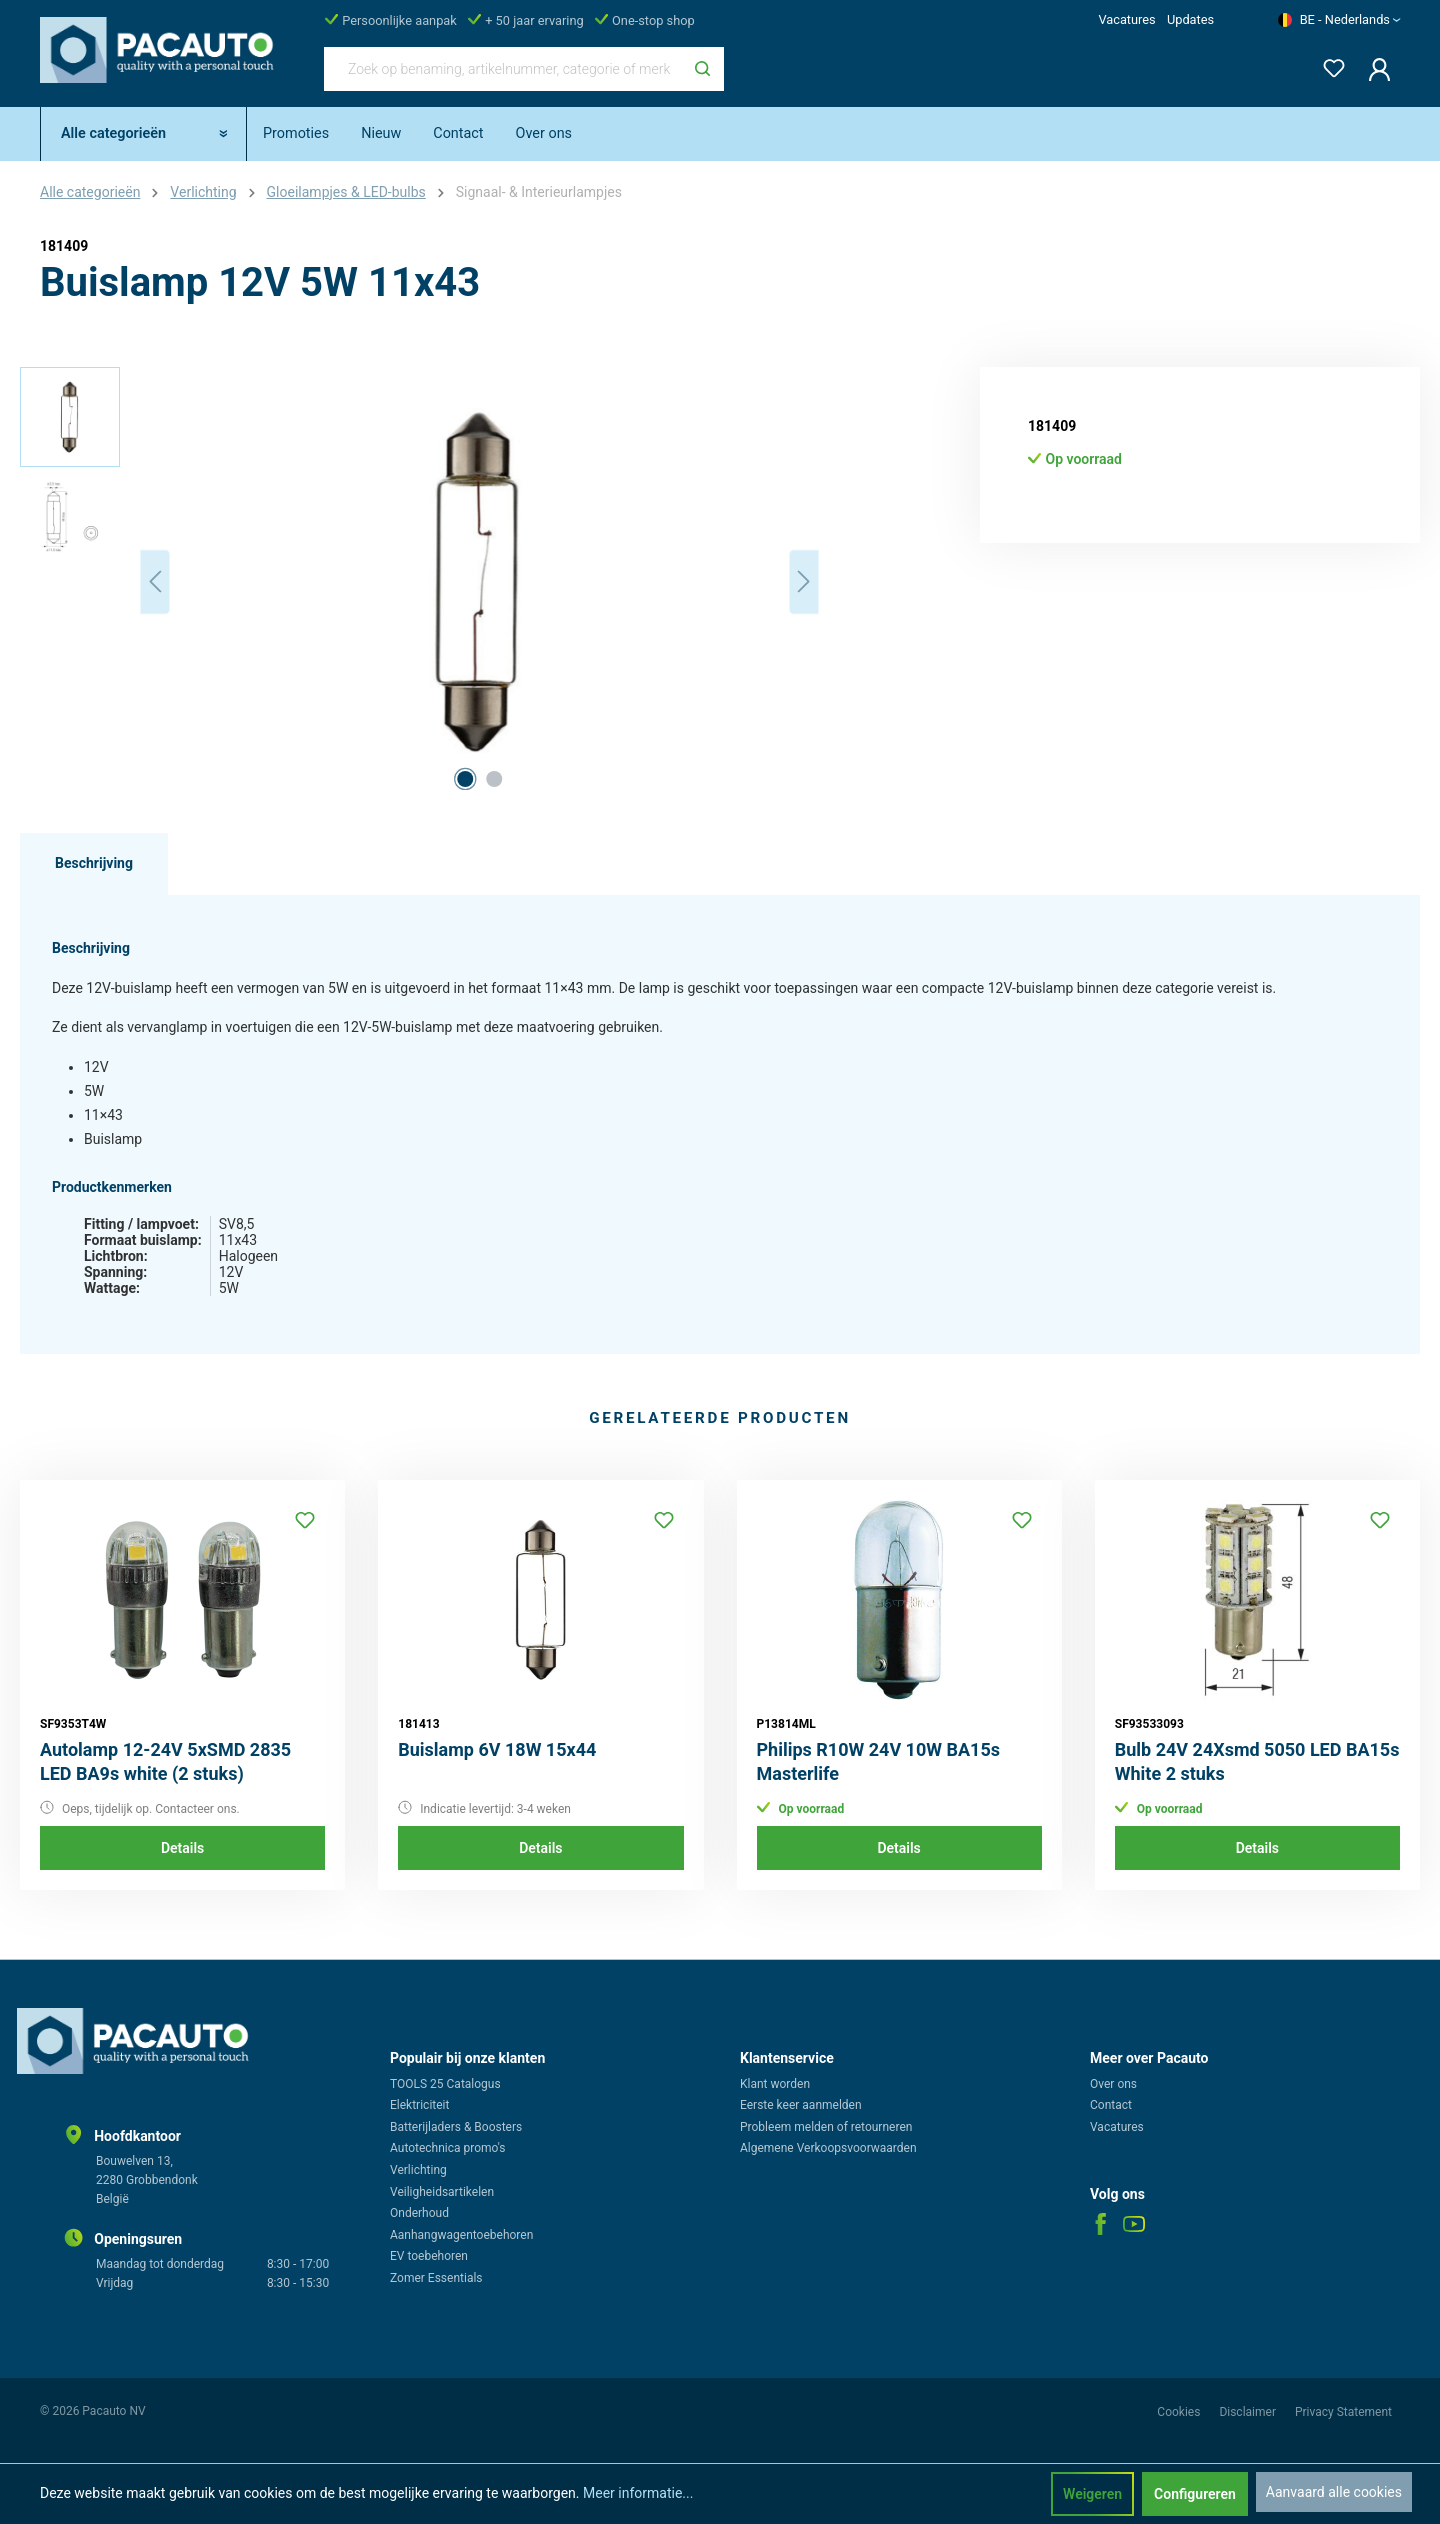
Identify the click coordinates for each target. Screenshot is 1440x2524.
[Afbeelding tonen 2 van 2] (494, 779)
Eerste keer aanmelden (801, 2105)
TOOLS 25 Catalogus (445, 2084)
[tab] (94, 864)
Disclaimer (1249, 2412)
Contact (1111, 2105)
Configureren (1195, 2494)
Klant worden (775, 2084)
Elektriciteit (419, 2105)
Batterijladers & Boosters (456, 2127)
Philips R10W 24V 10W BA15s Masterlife (878, 1761)
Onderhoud (419, 2213)
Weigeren (1092, 2494)
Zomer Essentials (436, 2278)
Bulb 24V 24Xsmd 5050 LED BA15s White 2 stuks (1257, 1761)
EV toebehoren (429, 2256)
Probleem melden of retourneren (826, 2127)
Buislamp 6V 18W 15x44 (497, 1749)
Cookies (1180, 2412)
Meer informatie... (638, 2493)
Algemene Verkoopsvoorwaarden (828, 2148)
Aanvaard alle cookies (1334, 2492)
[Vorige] (155, 581)
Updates (1190, 19)
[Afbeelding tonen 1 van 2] (465, 779)
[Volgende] (804, 581)
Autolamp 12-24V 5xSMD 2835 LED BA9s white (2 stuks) (165, 1761)
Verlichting (418, 2170)
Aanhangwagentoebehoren (461, 2235)
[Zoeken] (702, 69)
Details (182, 1848)
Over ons (1113, 2084)
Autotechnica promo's (447, 2148)
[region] (420, 582)
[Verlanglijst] (1328, 64)
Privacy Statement (1343, 2412)
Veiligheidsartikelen (442, 2192)
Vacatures (1126, 19)
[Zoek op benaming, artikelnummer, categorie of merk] (503, 69)
